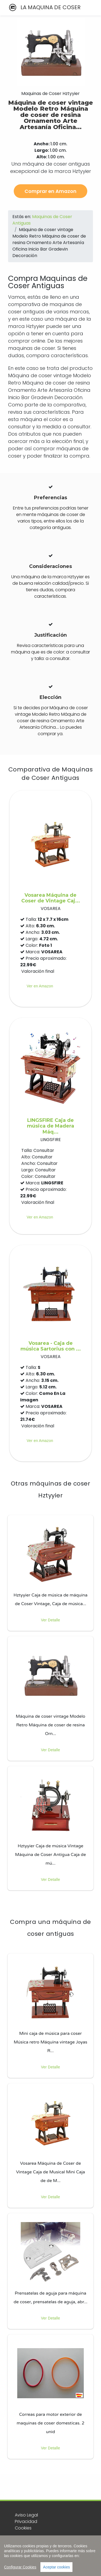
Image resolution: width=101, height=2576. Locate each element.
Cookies (23, 2528)
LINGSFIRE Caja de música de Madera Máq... (50, 1126)
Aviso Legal (26, 2515)
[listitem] (50, 1573)
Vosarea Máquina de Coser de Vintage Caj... (50, 898)
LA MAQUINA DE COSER (44, 7)
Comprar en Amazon (50, 191)
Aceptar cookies (56, 2567)
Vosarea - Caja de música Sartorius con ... (50, 1346)
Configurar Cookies (20, 2567)
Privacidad (26, 2521)
